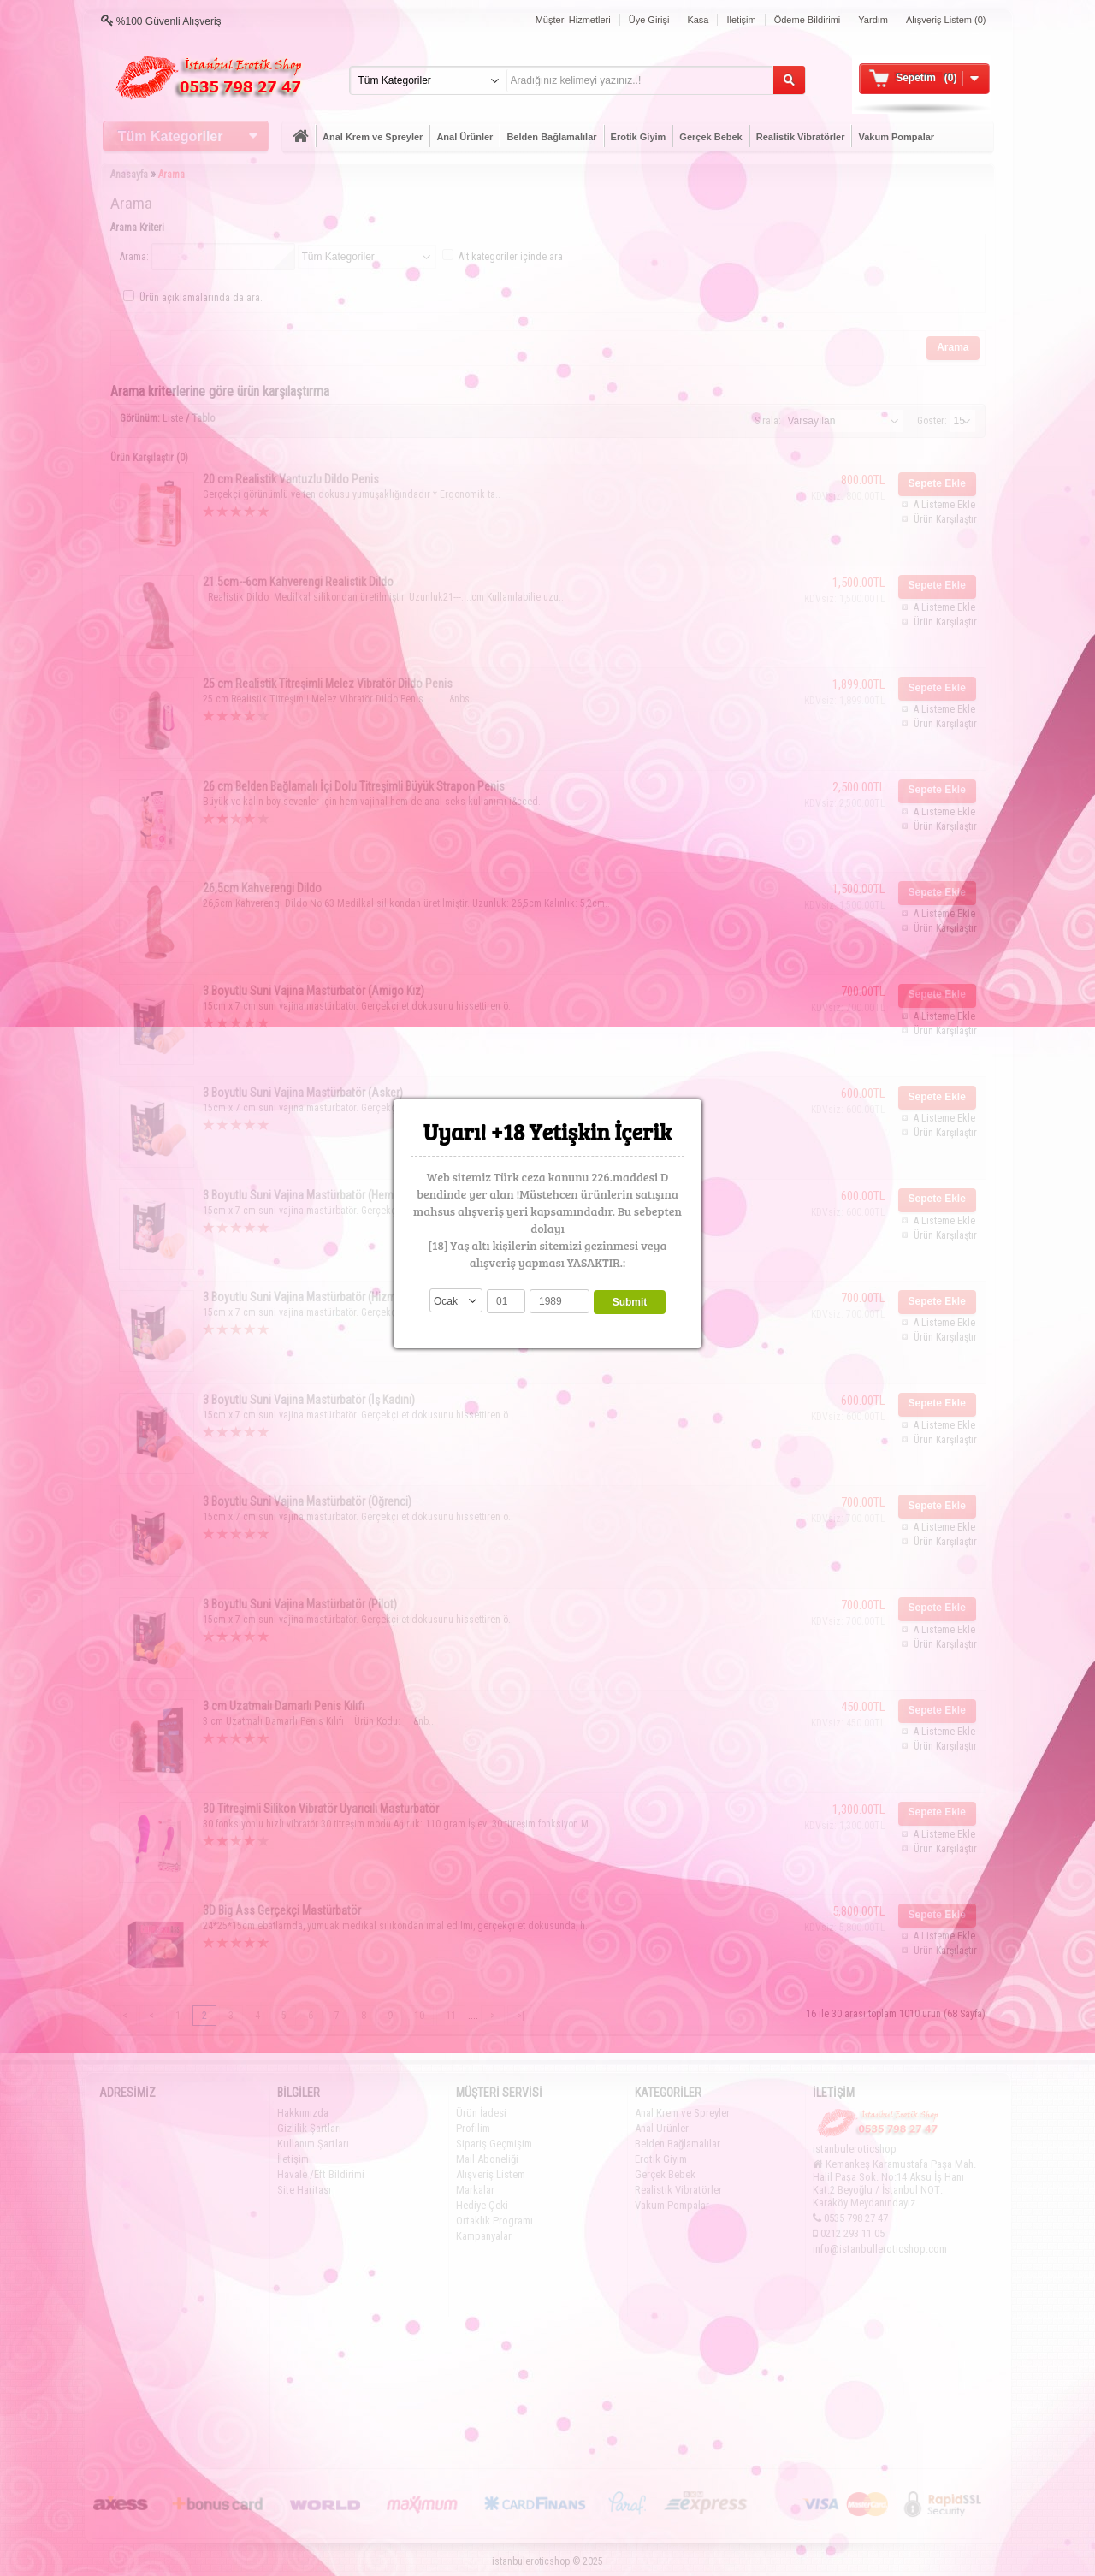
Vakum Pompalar (896, 137)
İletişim (740, 20)
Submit (630, 1302)
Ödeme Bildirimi (807, 20)
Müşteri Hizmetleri (573, 20)
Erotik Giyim (638, 137)
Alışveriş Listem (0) (946, 20)
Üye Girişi (649, 20)
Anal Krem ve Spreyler (373, 137)
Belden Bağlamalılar (551, 137)
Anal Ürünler (464, 137)
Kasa (697, 20)
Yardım (873, 20)
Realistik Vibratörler (800, 137)
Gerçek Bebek (710, 137)
